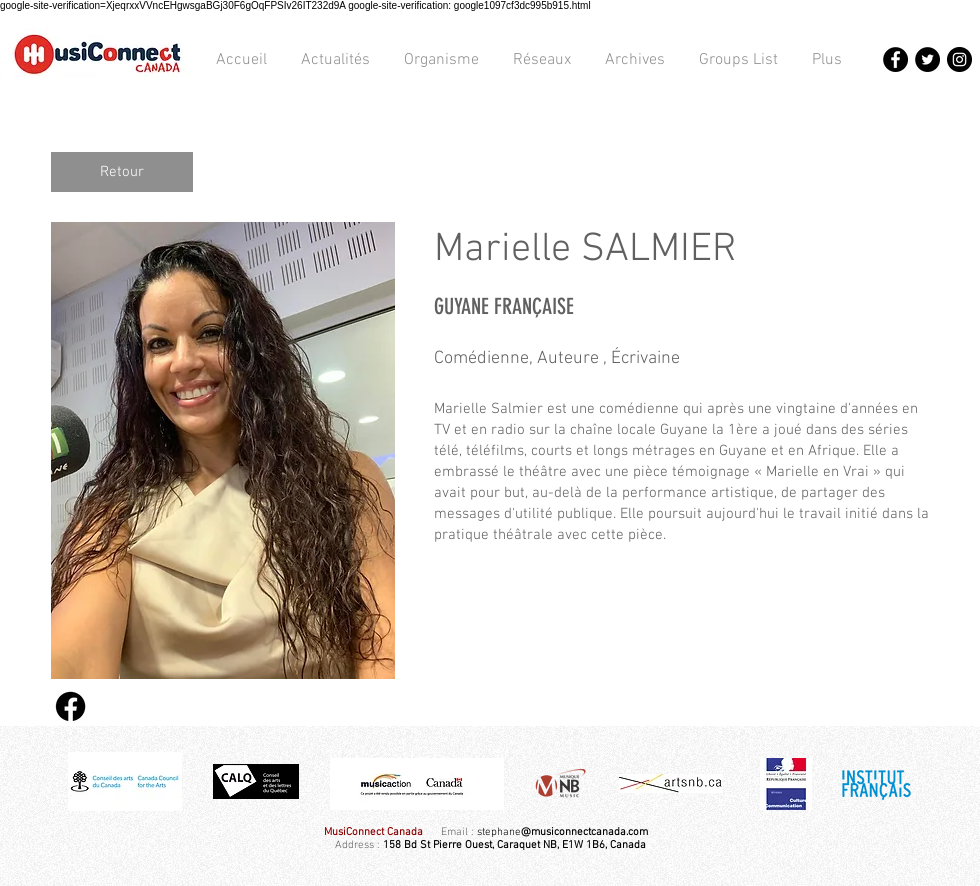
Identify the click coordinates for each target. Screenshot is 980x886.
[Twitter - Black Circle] (927, 59)
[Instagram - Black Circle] (959, 59)
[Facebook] (70, 706)
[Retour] (122, 172)
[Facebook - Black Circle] (895, 59)
